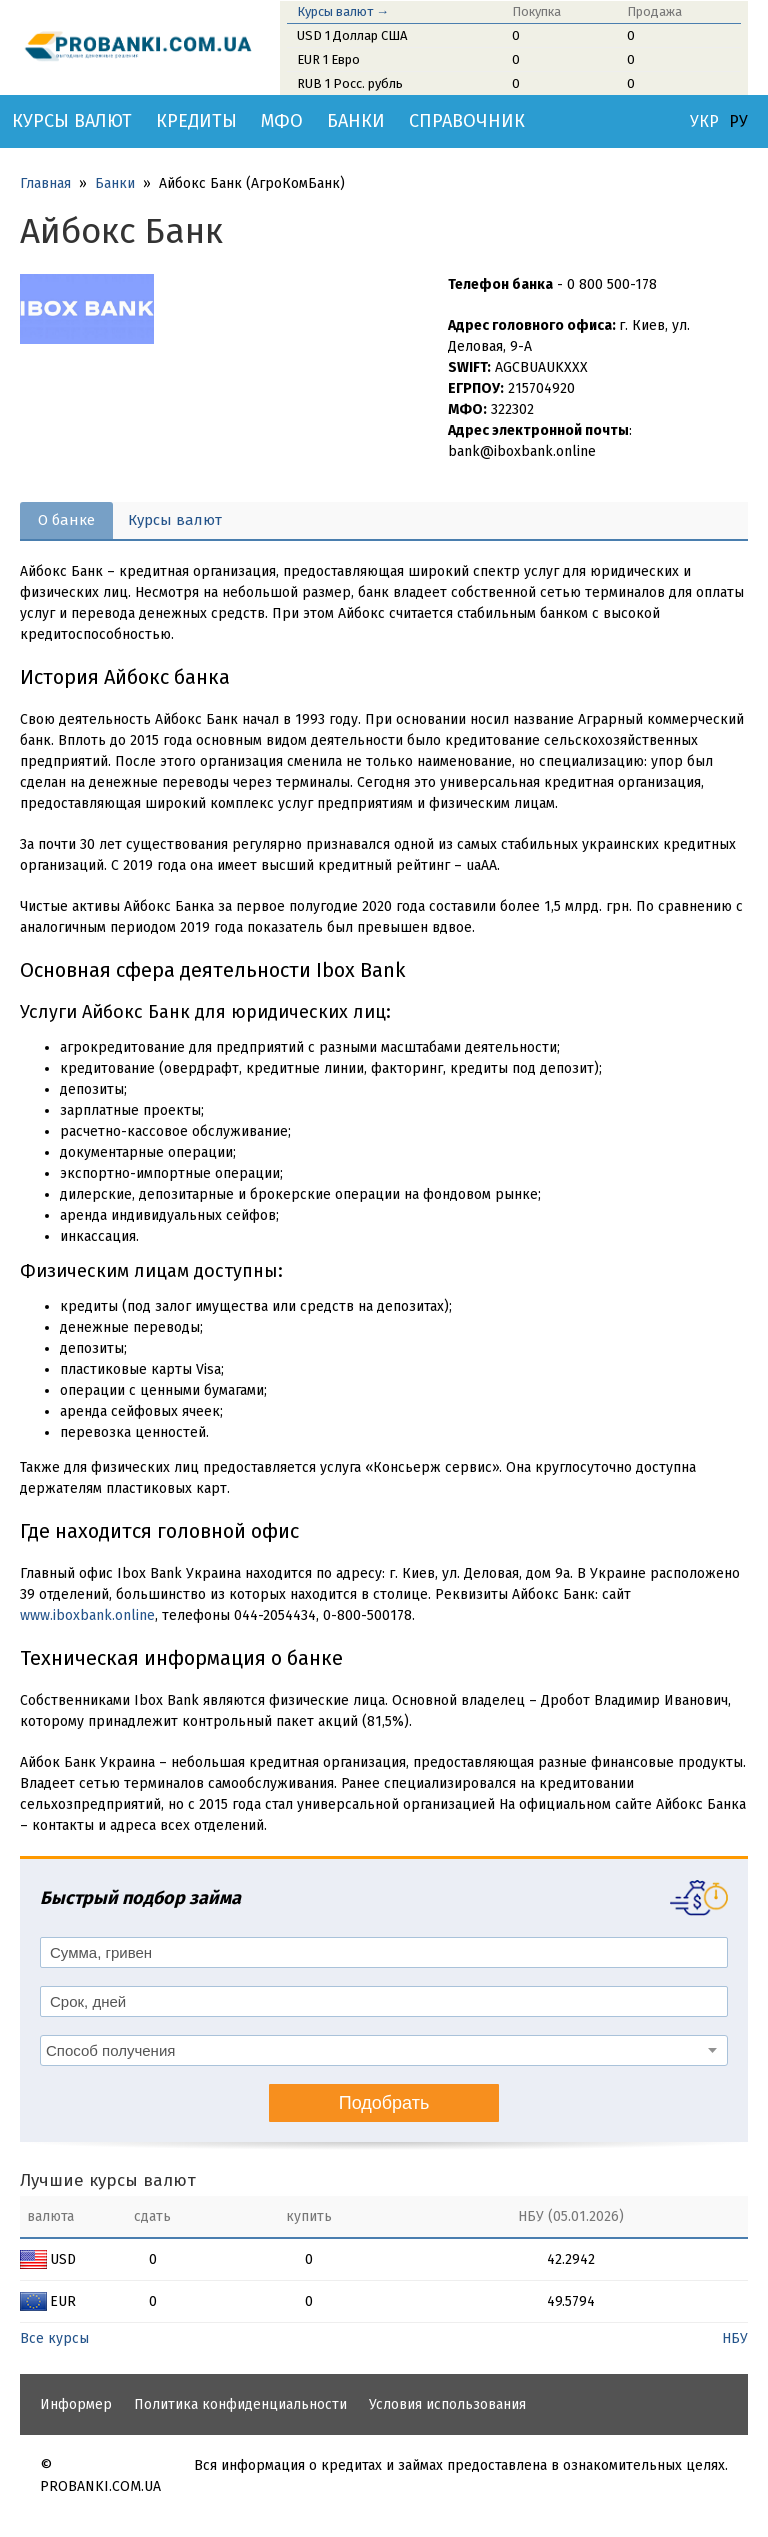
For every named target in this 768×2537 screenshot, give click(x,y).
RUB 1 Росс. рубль (350, 83)
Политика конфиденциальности (240, 2404)
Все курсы (54, 2338)
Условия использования (447, 2404)
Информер (76, 2404)
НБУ (735, 2338)
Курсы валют (72, 121)
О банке (66, 520)
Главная (45, 183)
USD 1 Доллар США (352, 35)
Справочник (467, 121)
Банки (356, 121)
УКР (704, 122)
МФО (282, 121)
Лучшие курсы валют (108, 2180)
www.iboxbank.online (87, 1615)
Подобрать (384, 2103)
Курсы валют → (343, 11)
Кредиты (196, 121)
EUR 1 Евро (328, 59)
